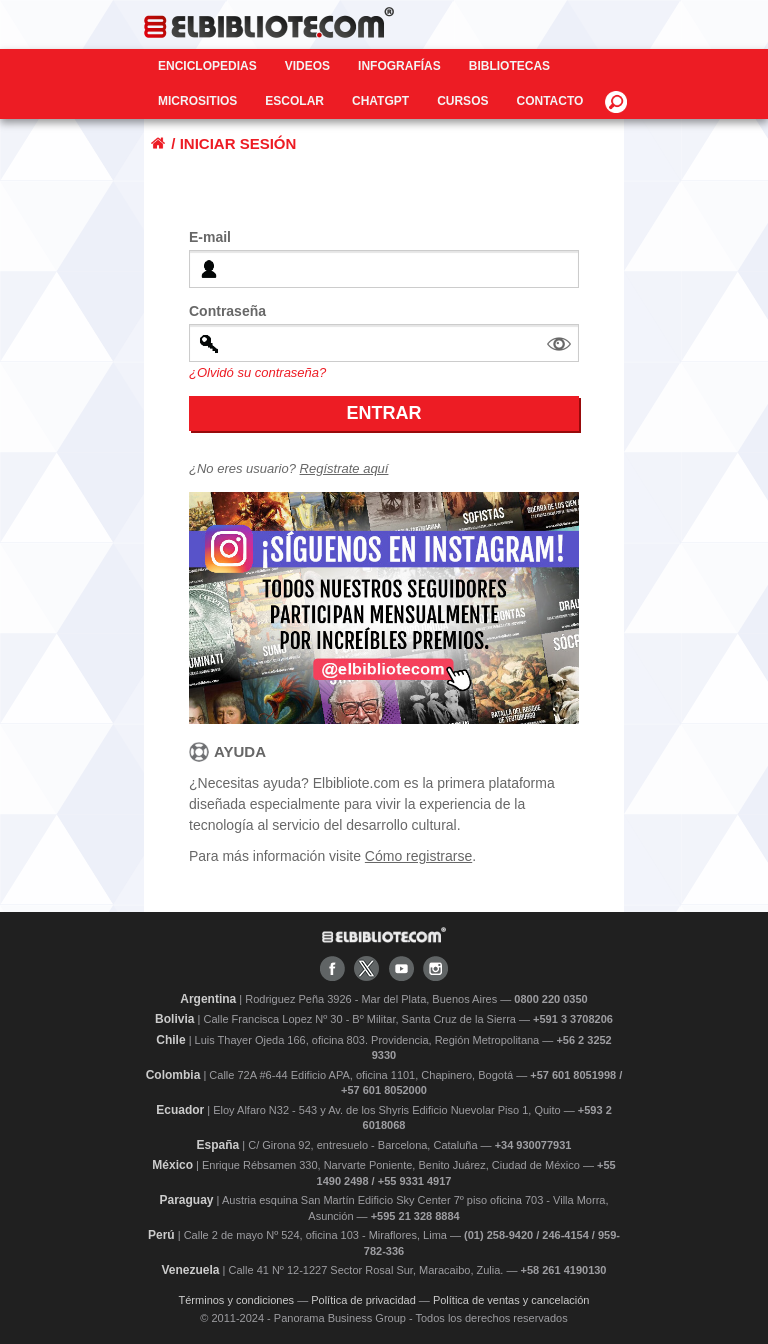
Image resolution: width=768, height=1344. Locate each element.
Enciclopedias (207, 66)
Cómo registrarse (418, 856)
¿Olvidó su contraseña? (257, 372)
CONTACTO (549, 101)
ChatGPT (380, 101)
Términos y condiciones (237, 1300)
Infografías (399, 66)
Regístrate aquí (344, 468)
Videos (307, 66)
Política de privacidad (363, 1300)
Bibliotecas (509, 66)
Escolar (294, 101)
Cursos (462, 101)
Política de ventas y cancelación (511, 1300)
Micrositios (197, 101)
